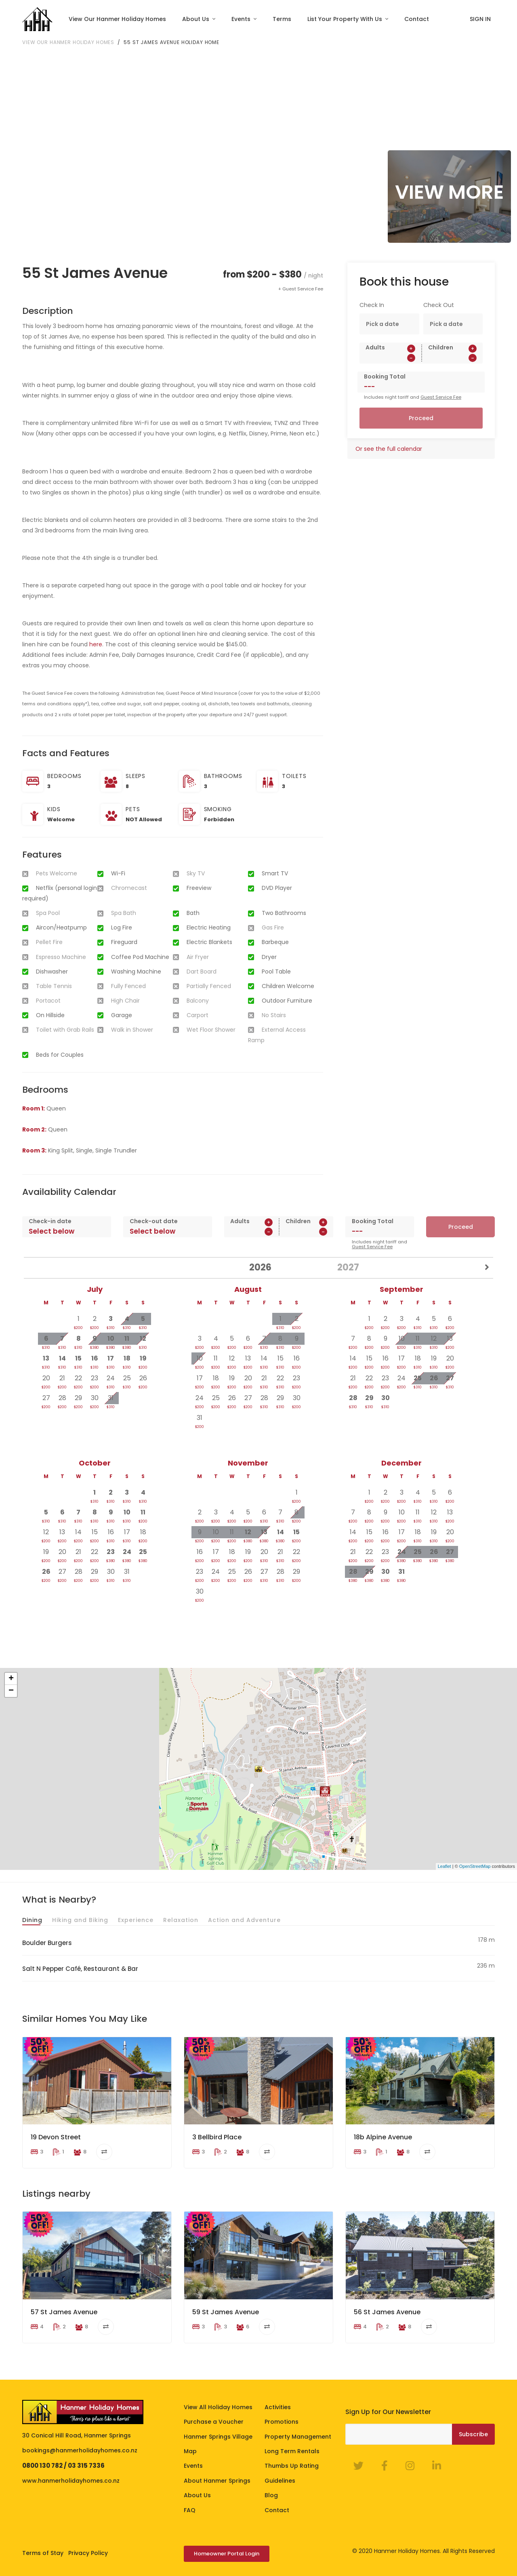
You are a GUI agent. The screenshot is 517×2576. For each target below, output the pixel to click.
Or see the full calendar (388, 449)
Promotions (281, 2422)
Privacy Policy (88, 2553)
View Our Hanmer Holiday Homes (117, 19)
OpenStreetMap (475, 1866)
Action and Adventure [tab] (244, 1920)
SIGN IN (480, 19)
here (95, 644)
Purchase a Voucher (214, 2422)
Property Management (298, 2436)
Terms (282, 19)
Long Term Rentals (292, 2451)
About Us (196, 19)
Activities (278, 2407)
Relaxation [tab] (180, 1920)
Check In (371, 305)
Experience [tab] (135, 1920)
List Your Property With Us (345, 19)
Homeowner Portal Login (226, 2553)
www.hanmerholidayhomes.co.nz (71, 2481)
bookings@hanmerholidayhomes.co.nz (79, 2450)
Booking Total (385, 376)
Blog (271, 2495)
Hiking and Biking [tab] (80, 1920)
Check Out (438, 305)
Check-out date (154, 1221)
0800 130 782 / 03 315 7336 (63, 2465)
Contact (416, 19)
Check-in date (50, 1221)
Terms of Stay (42, 2553)
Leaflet (444, 1866)
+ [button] (11, 1679)
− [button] (11, 1691)
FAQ (189, 2510)
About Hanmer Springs (217, 2481)
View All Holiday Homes (218, 2407)
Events (241, 19)
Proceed (421, 418)
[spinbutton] (390, 358)
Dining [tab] (32, 1920)
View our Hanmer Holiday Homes (68, 42)
